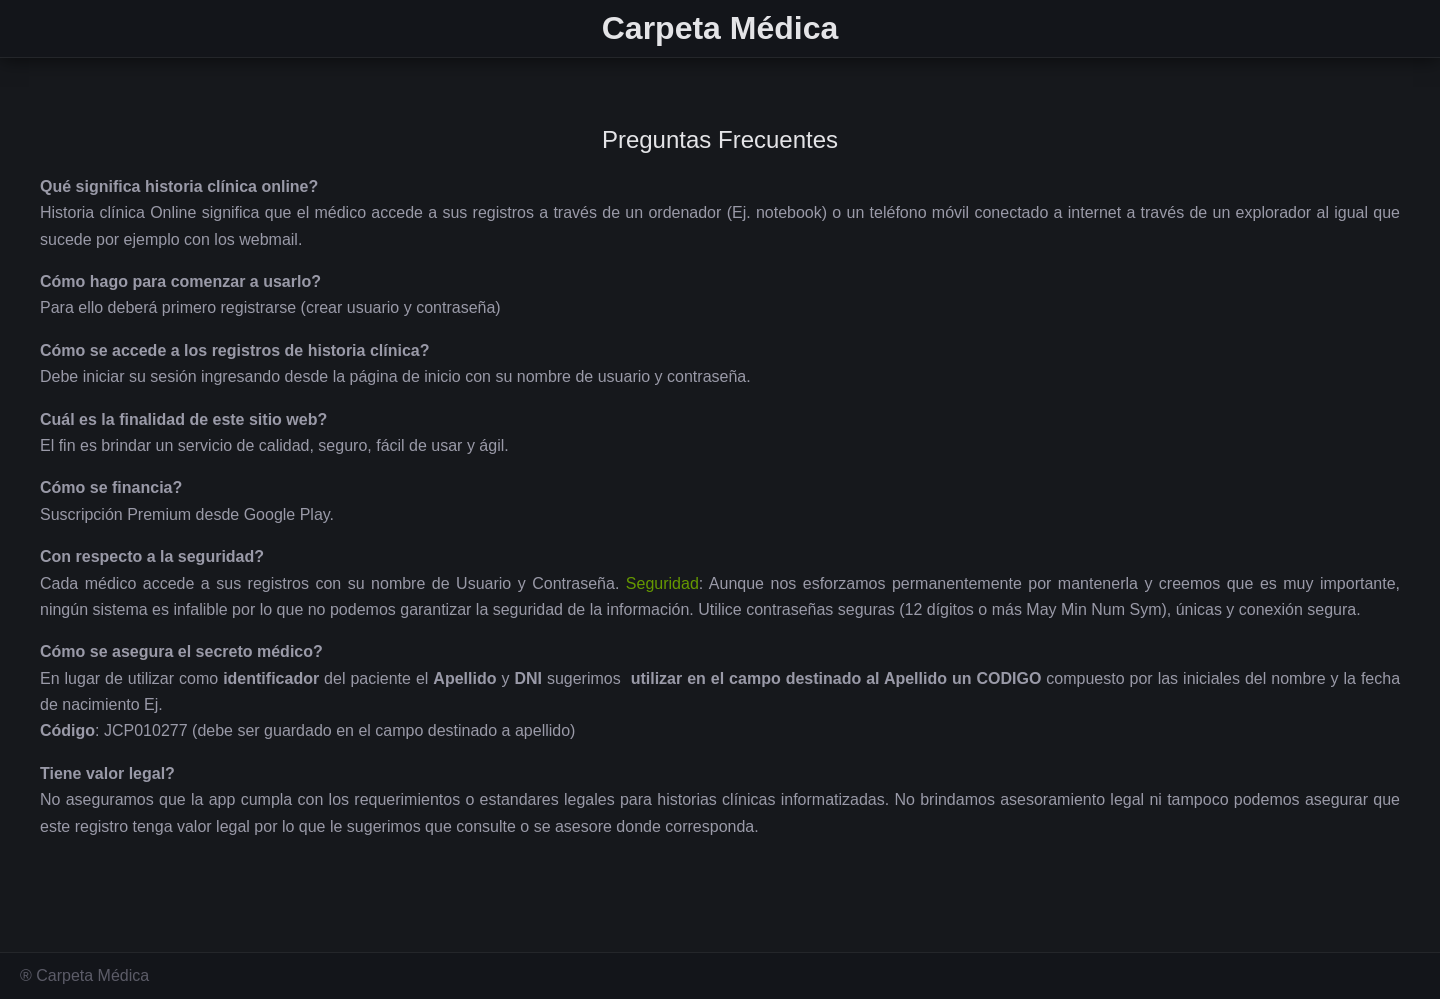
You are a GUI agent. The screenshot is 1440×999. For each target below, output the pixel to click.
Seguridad (662, 583)
